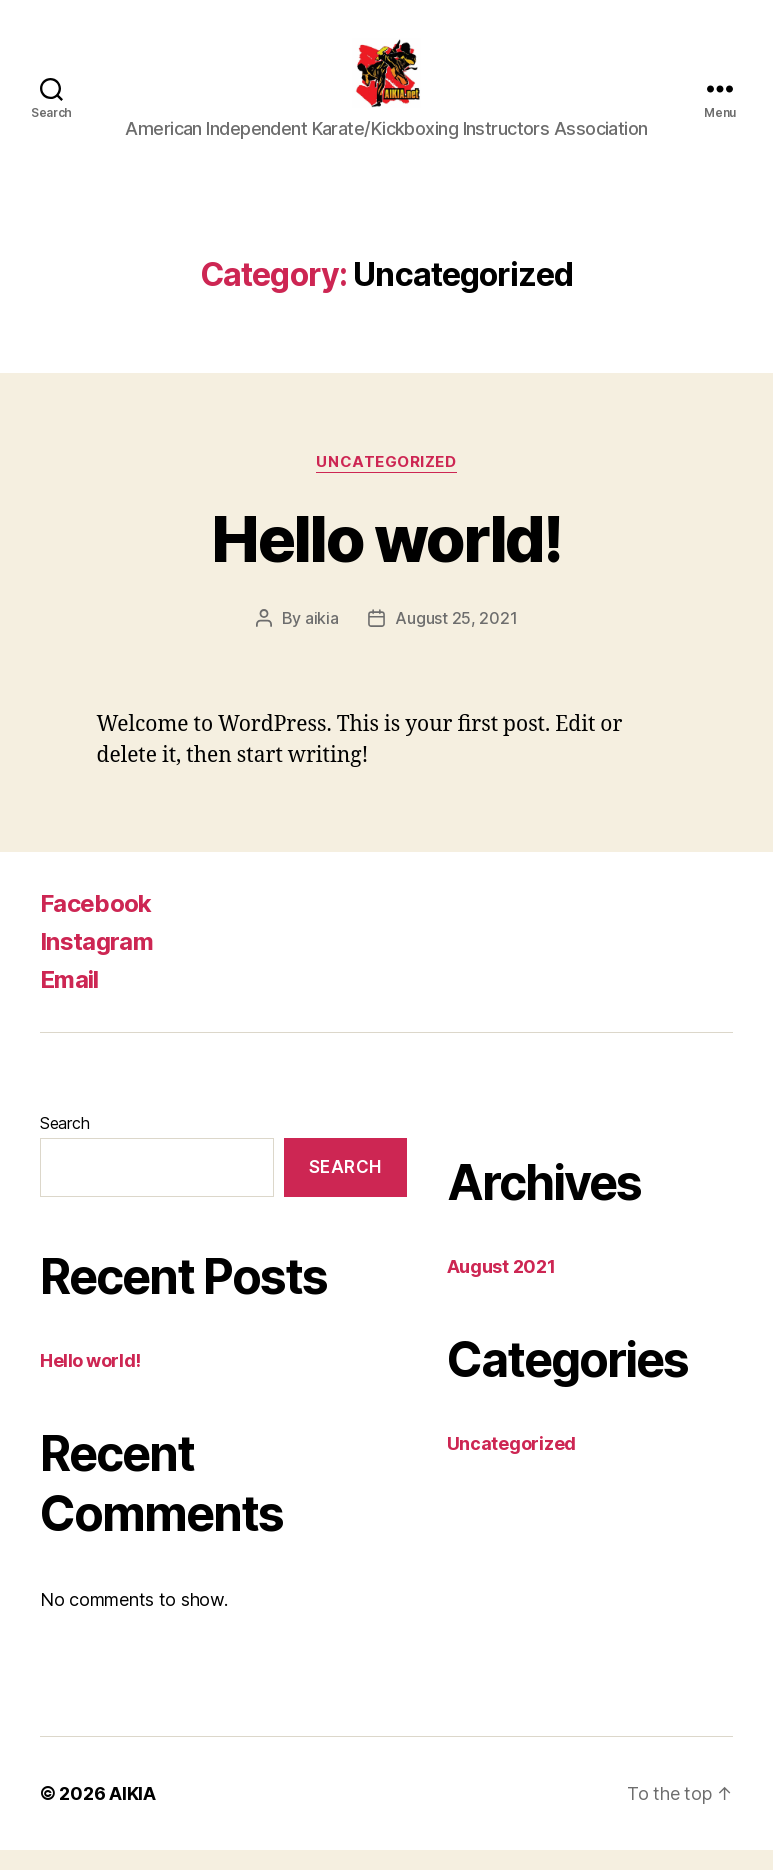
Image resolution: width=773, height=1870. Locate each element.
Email (69, 999)
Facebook (96, 923)
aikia (322, 638)
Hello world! (386, 558)
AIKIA (132, 1813)
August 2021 (501, 1286)
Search (64, 1143)
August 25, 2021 (456, 638)
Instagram (96, 961)
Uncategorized (386, 482)
